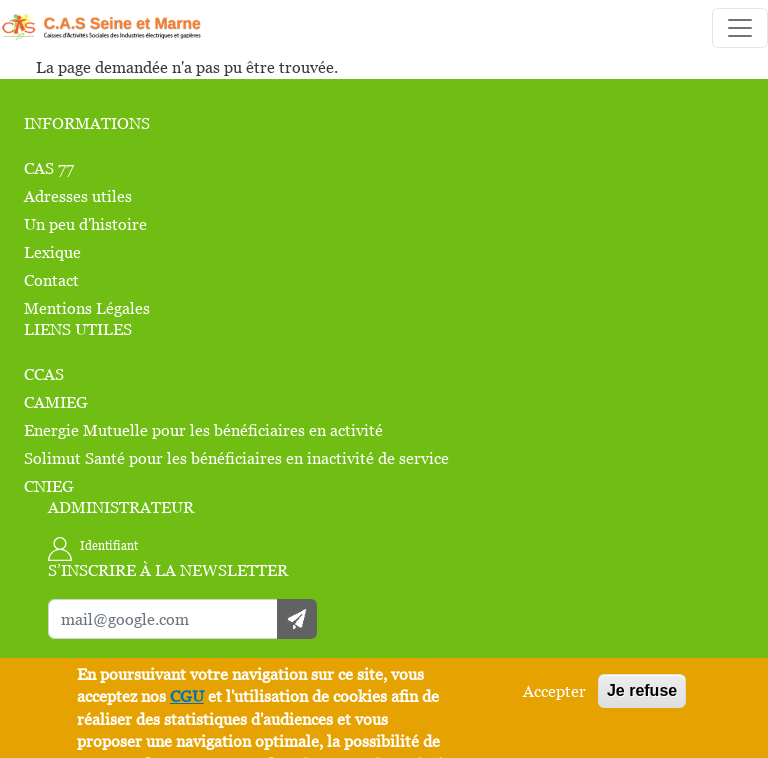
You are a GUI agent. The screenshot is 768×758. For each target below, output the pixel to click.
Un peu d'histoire (85, 224)
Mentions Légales (87, 308)
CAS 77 (49, 168)
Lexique (52, 252)
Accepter (554, 691)
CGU (187, 696)
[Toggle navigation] (740, 28)
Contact (51, 280)
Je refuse (642, 690)
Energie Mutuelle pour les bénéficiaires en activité (203, 430)
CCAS (44, 374)
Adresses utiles (78, 196)
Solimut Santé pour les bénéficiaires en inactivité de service (236, 458)
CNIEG (49, 486)
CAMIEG (56, 402)
